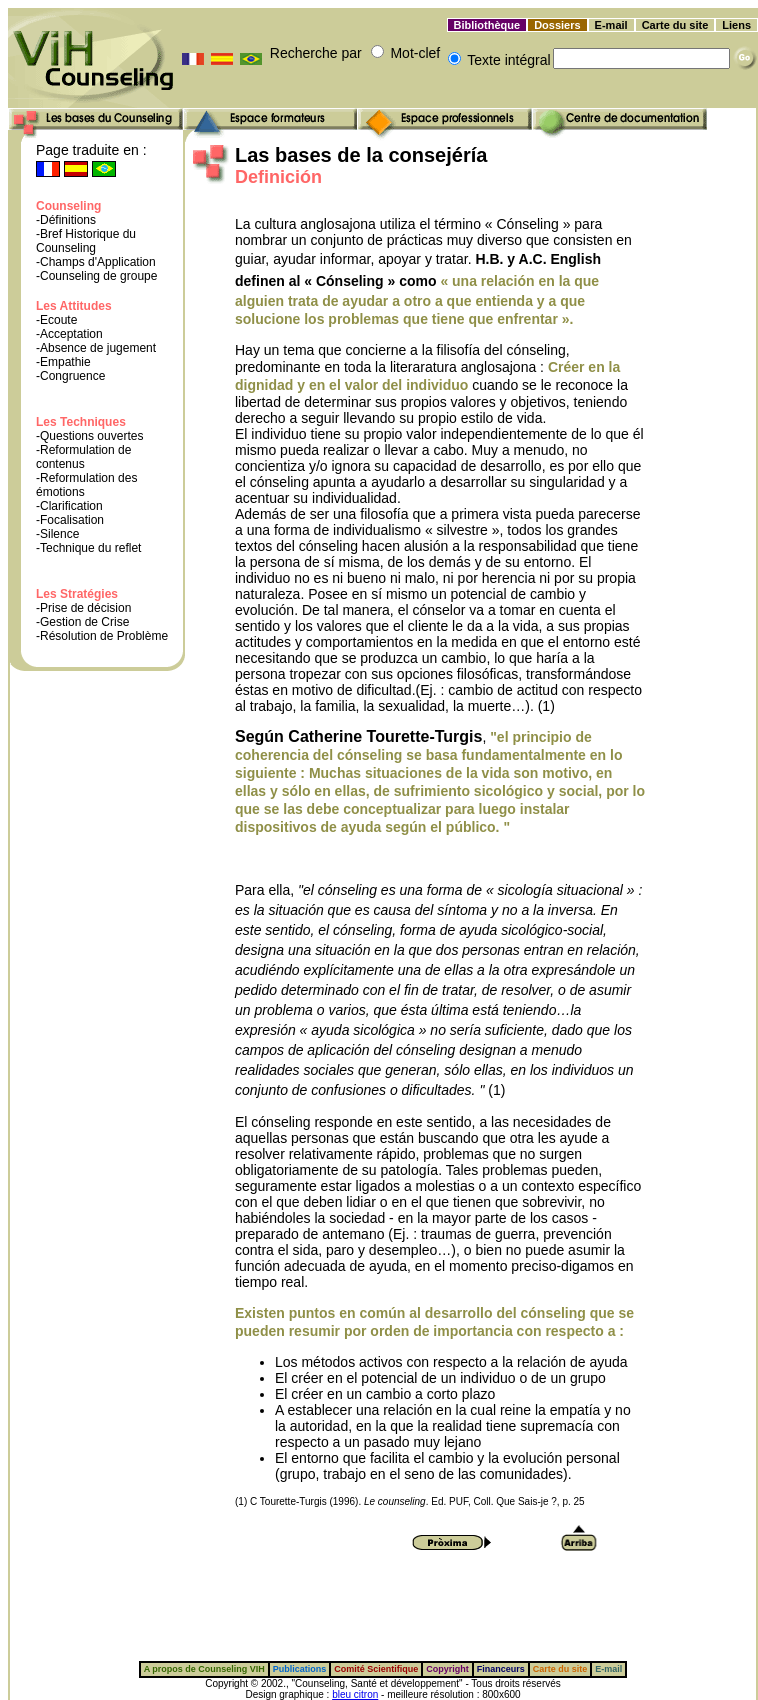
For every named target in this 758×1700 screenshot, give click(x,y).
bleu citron (355, 1694)
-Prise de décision (83, 608)
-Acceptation (69, 334)
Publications (300, 1669)
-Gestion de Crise (82, 622)
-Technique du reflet (88, 548)
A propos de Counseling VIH (204, 1669)
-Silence (57, 534)
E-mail (611, 25)
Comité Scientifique (376, 1669)
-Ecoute (56, 320)
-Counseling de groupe (96, 276)
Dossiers (557, 25)
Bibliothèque (487, 25)
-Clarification (69, 506)
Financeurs (501, 1669)
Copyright (447, 1669)
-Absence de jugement (96, 348)
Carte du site (675, 25)
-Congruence (70, 376)
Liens (736, 25)
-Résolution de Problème (102, 636)
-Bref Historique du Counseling (86, 241)
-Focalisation (70, 520)
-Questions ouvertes (89, 436)
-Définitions (66, 220)
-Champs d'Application (96, 262)
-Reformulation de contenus (83, 457)
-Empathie (63, 362)
